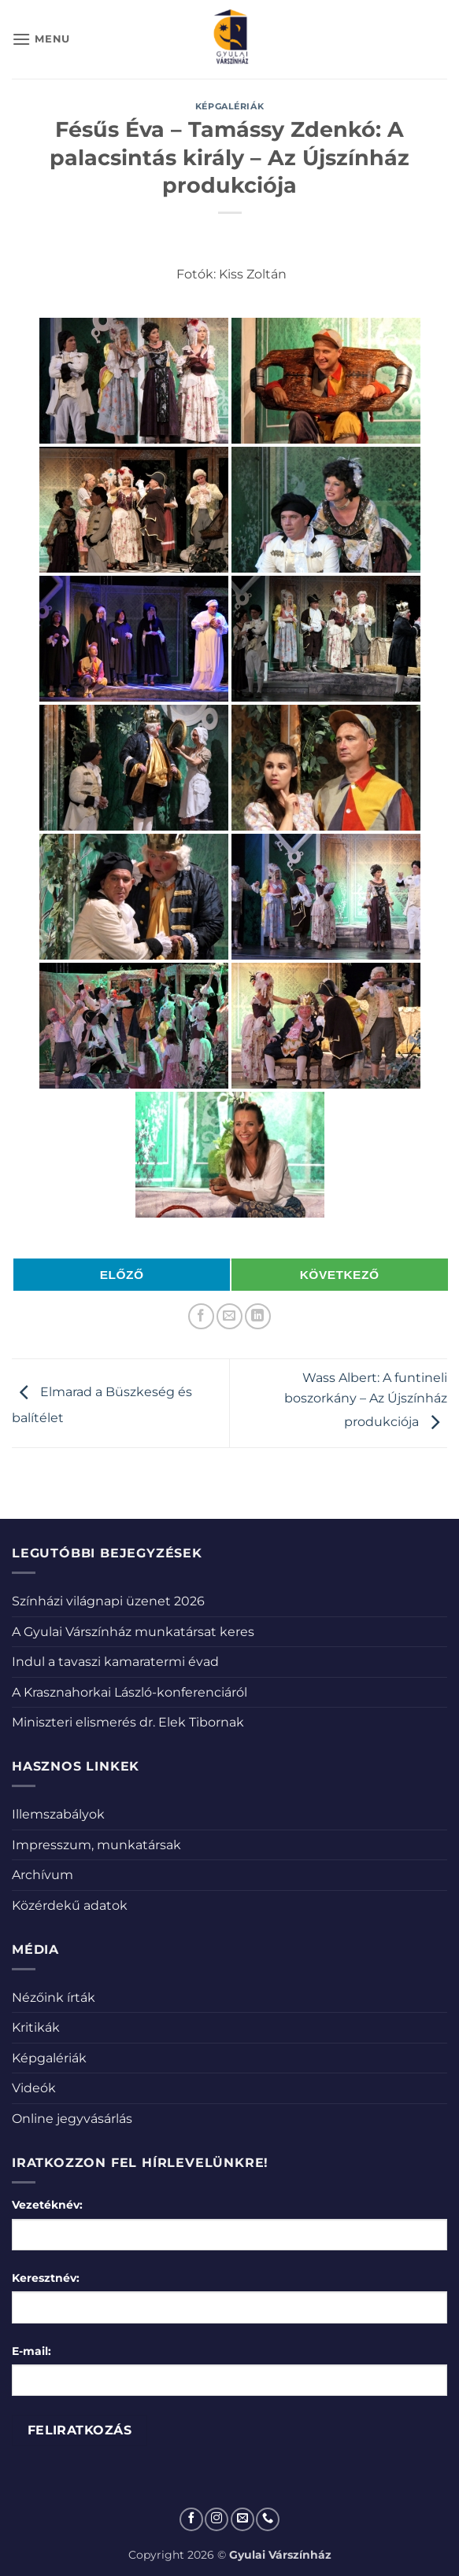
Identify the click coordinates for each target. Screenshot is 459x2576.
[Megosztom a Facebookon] (201, 1316)
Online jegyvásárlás (72, 2118)
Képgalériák (229, 106)
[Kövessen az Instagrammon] (216, 2519)
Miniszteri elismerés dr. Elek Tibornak (128, 1722)
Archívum (42, 1874)
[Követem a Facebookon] (191, 2519)
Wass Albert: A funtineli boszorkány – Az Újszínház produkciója (365, 1400)
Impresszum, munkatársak (96, 1844)
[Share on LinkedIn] (258, 1316)
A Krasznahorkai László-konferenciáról (129, 1692)
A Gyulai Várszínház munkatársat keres (133, 1631)
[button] (41, 39)
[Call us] (267, 2519)
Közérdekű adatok (70, 1905)
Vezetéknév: (47, 2205)
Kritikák (36, 2027)
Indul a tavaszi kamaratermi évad (115, 1661)
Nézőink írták (53, 1997)
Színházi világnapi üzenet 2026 (108, 1601)
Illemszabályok (58, 1814)
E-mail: (31, 2351)
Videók (34, 2087)
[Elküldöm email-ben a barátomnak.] (229, 1316)
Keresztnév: (46, 2278)
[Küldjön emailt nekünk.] (242, 2519)
